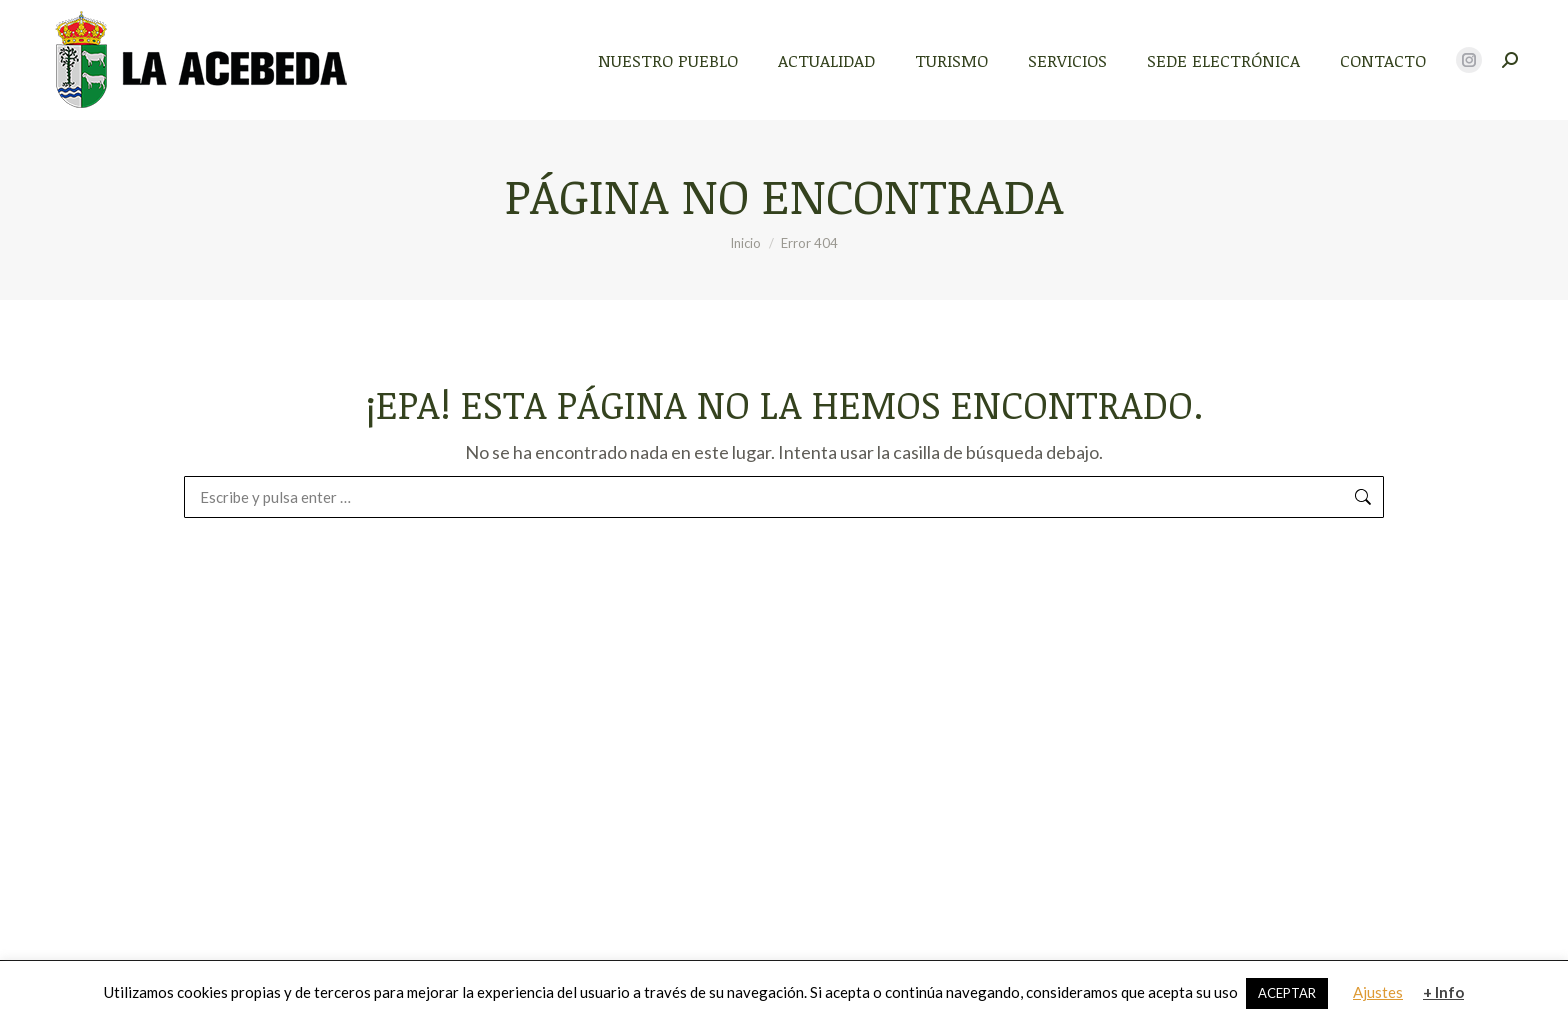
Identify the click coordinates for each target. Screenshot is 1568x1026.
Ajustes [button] (1378, 992)
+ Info (1443, 992)
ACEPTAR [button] (1287, 993)
